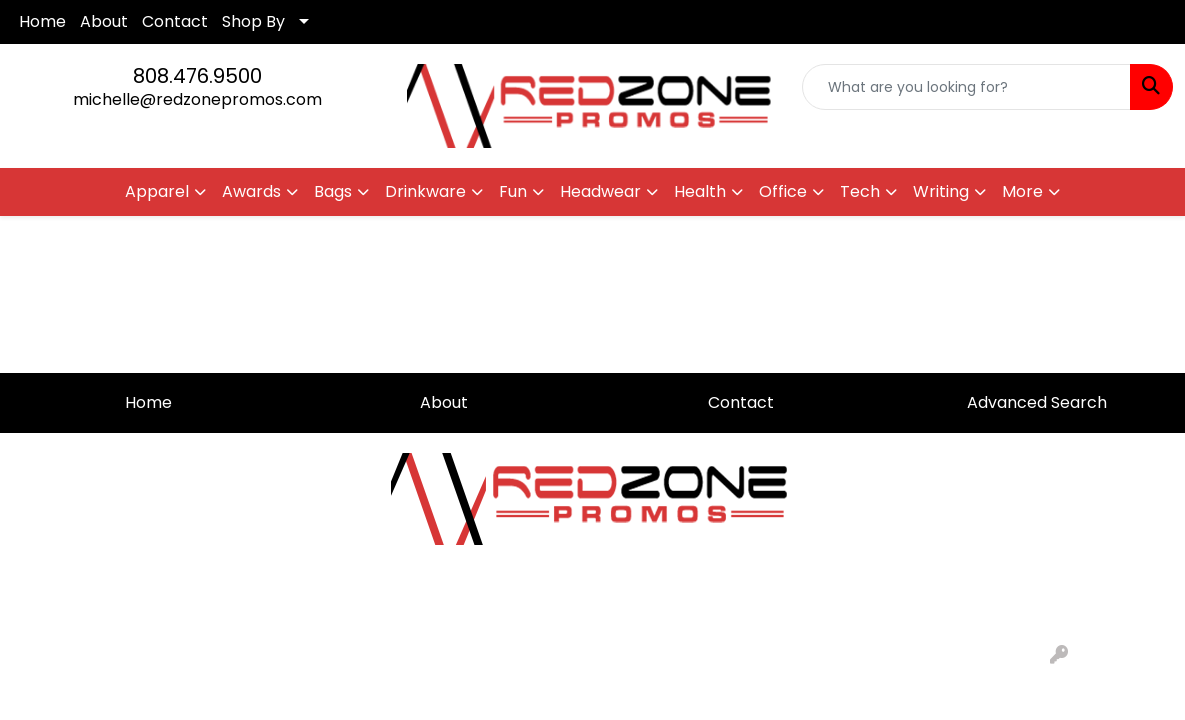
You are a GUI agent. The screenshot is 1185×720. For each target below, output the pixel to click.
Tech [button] (860, 191)
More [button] (1022, 191)
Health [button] (700, 191)
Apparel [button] (157, 191)
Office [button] (783, 191)
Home (42, 21)
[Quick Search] (966, 87)
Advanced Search (1037, 402)
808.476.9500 (197, 76)
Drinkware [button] (425, 191)
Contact (175, 21)
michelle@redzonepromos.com (197, 99)
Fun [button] (513, 191)
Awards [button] (251, 191)
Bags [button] (333, 191)
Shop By (253, 21)
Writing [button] (941, 191)
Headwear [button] (600, 191)
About (104, 21)
